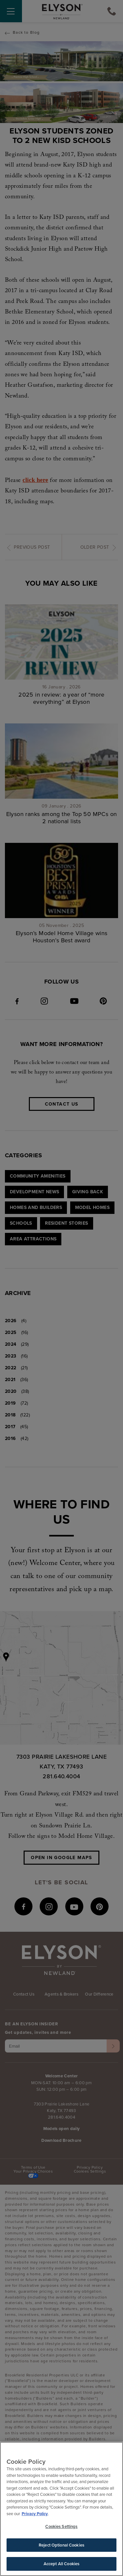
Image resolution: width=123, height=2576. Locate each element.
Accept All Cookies (61, 2565)
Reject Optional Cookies (61, 2546)
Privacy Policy (35, 2515)
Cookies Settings (61, 2527)
